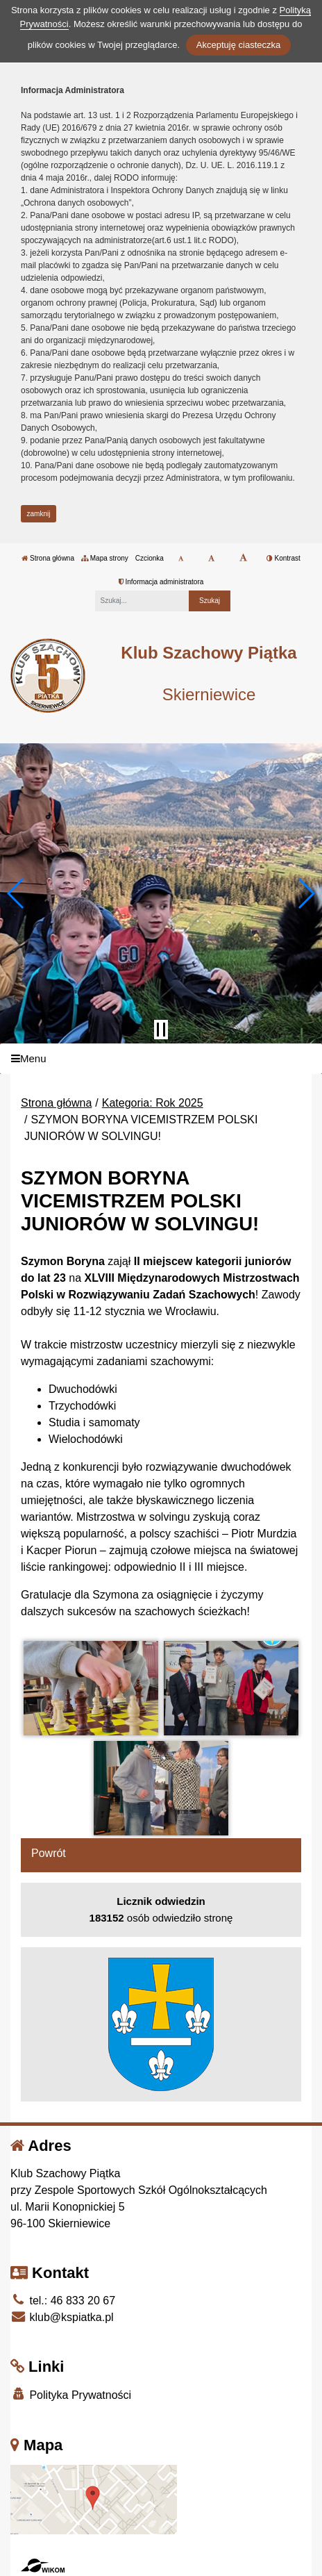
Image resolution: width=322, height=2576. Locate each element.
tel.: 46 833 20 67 (62, 2300)
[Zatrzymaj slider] (161, 1030)
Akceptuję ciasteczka (238, 45)
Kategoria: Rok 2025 (152, 1103)
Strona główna (48, 558)
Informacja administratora (161, 582)
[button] (16, 893)
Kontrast (283, 558)
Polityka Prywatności (70, 2394)
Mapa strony (104, 558)
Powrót (48, 1853)
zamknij (39, 514)
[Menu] (161, 1059)
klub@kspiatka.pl (62, 2317)
